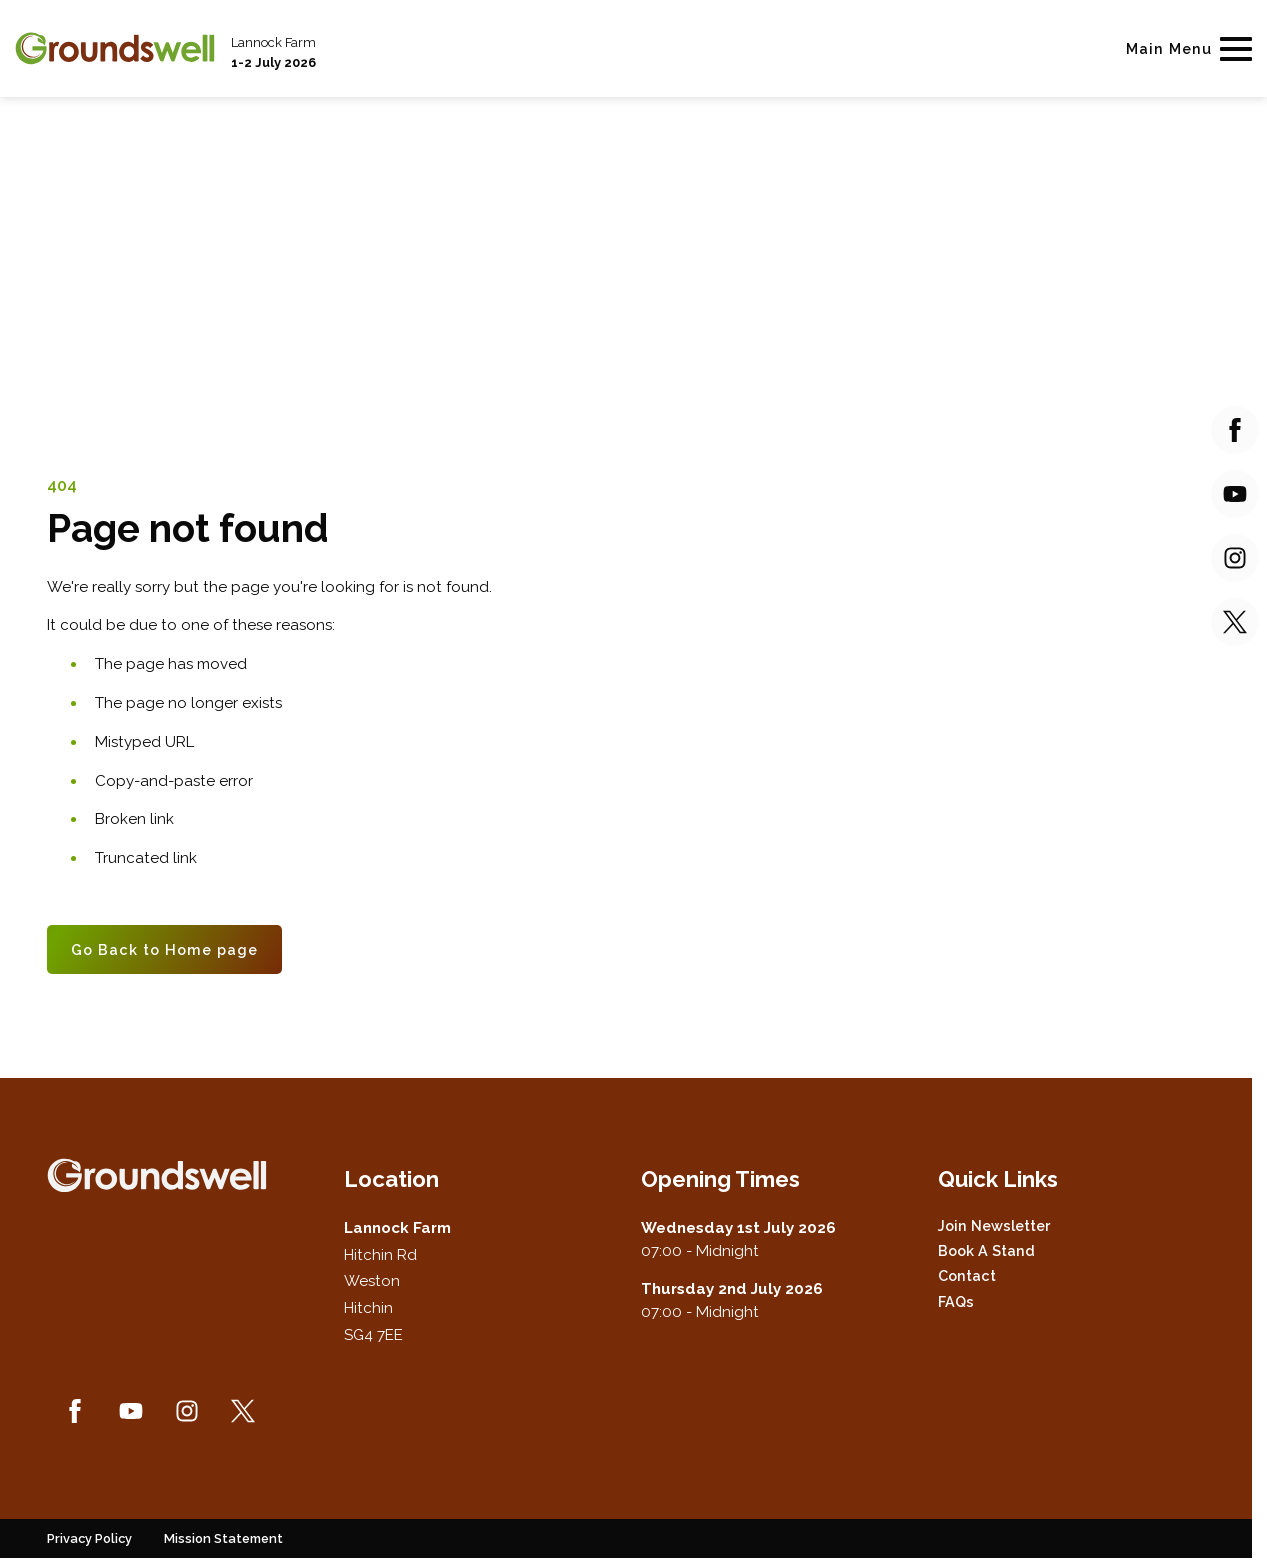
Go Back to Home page (164, 949)
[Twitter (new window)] (243, 1411)
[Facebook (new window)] (75, 1411)
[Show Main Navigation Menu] (1185, 48)
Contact (967, 1275)
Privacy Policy (89, 1538)
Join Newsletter (994, 1225)
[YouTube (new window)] (131, 1411)
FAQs (956, 1301)
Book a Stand (986, 1250)
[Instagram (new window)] (187, 1411)
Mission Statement (223, 1538)
